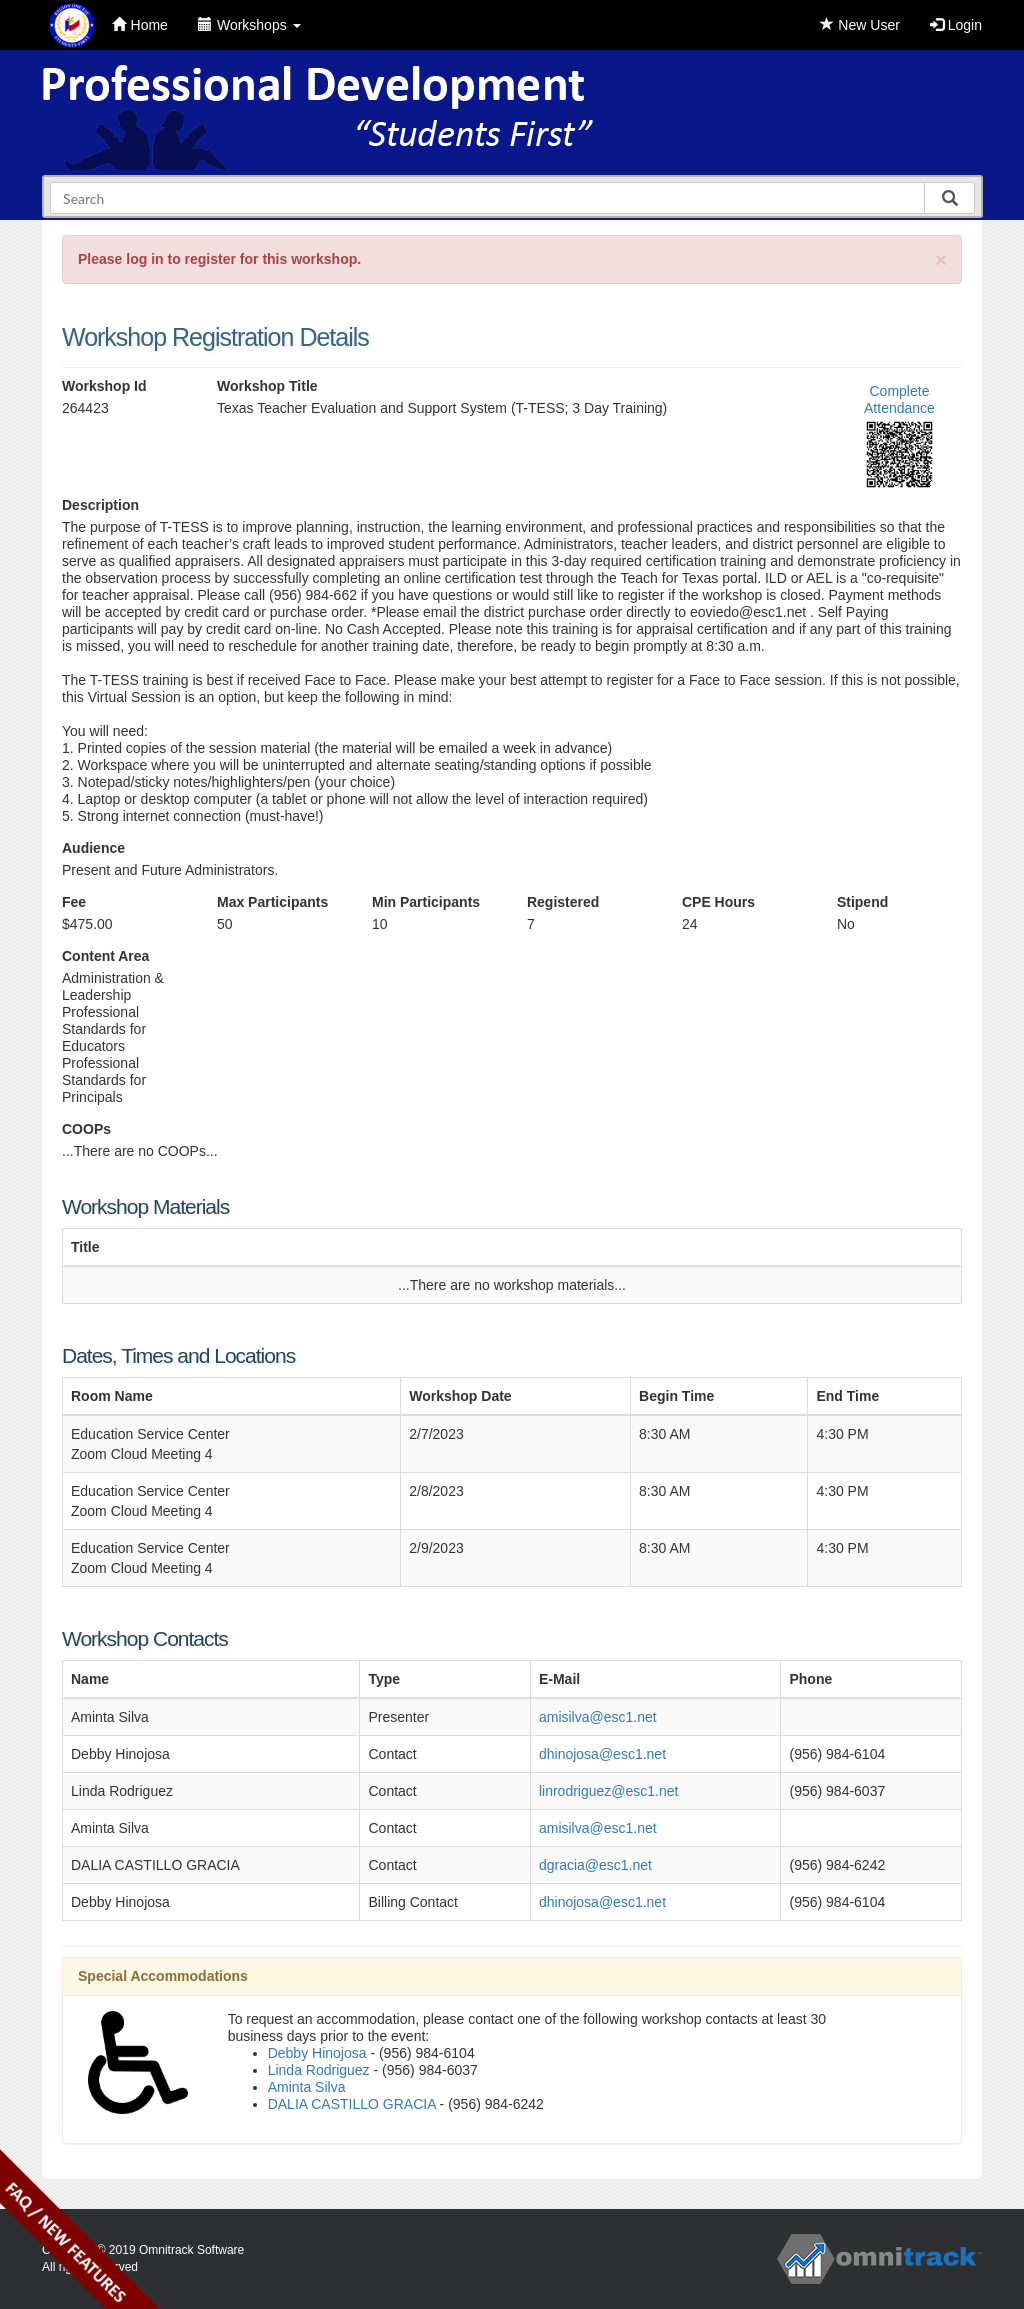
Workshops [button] (249, 25)
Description (100, 505)
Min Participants (426, 902)
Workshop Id (104, 386)
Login (956, 25)
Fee (74, 902)
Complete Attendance (899, 399)
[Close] (941, 259)
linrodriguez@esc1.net (609, 1791)
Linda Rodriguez (319, 2070)
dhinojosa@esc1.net (602, 1754)
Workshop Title (267, 386)
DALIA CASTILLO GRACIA (352, 2104)
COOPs (86, 1129)
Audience (93, 848)
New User (859, 25)
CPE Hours (718, 902)
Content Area (105, 956)
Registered (563, 902)
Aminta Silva (307, 2087)
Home (140, 25)
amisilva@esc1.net (598, 1717)
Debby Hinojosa (317, 2053)
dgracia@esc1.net (595, 1865)
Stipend (862, 902)
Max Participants (272, 902)
